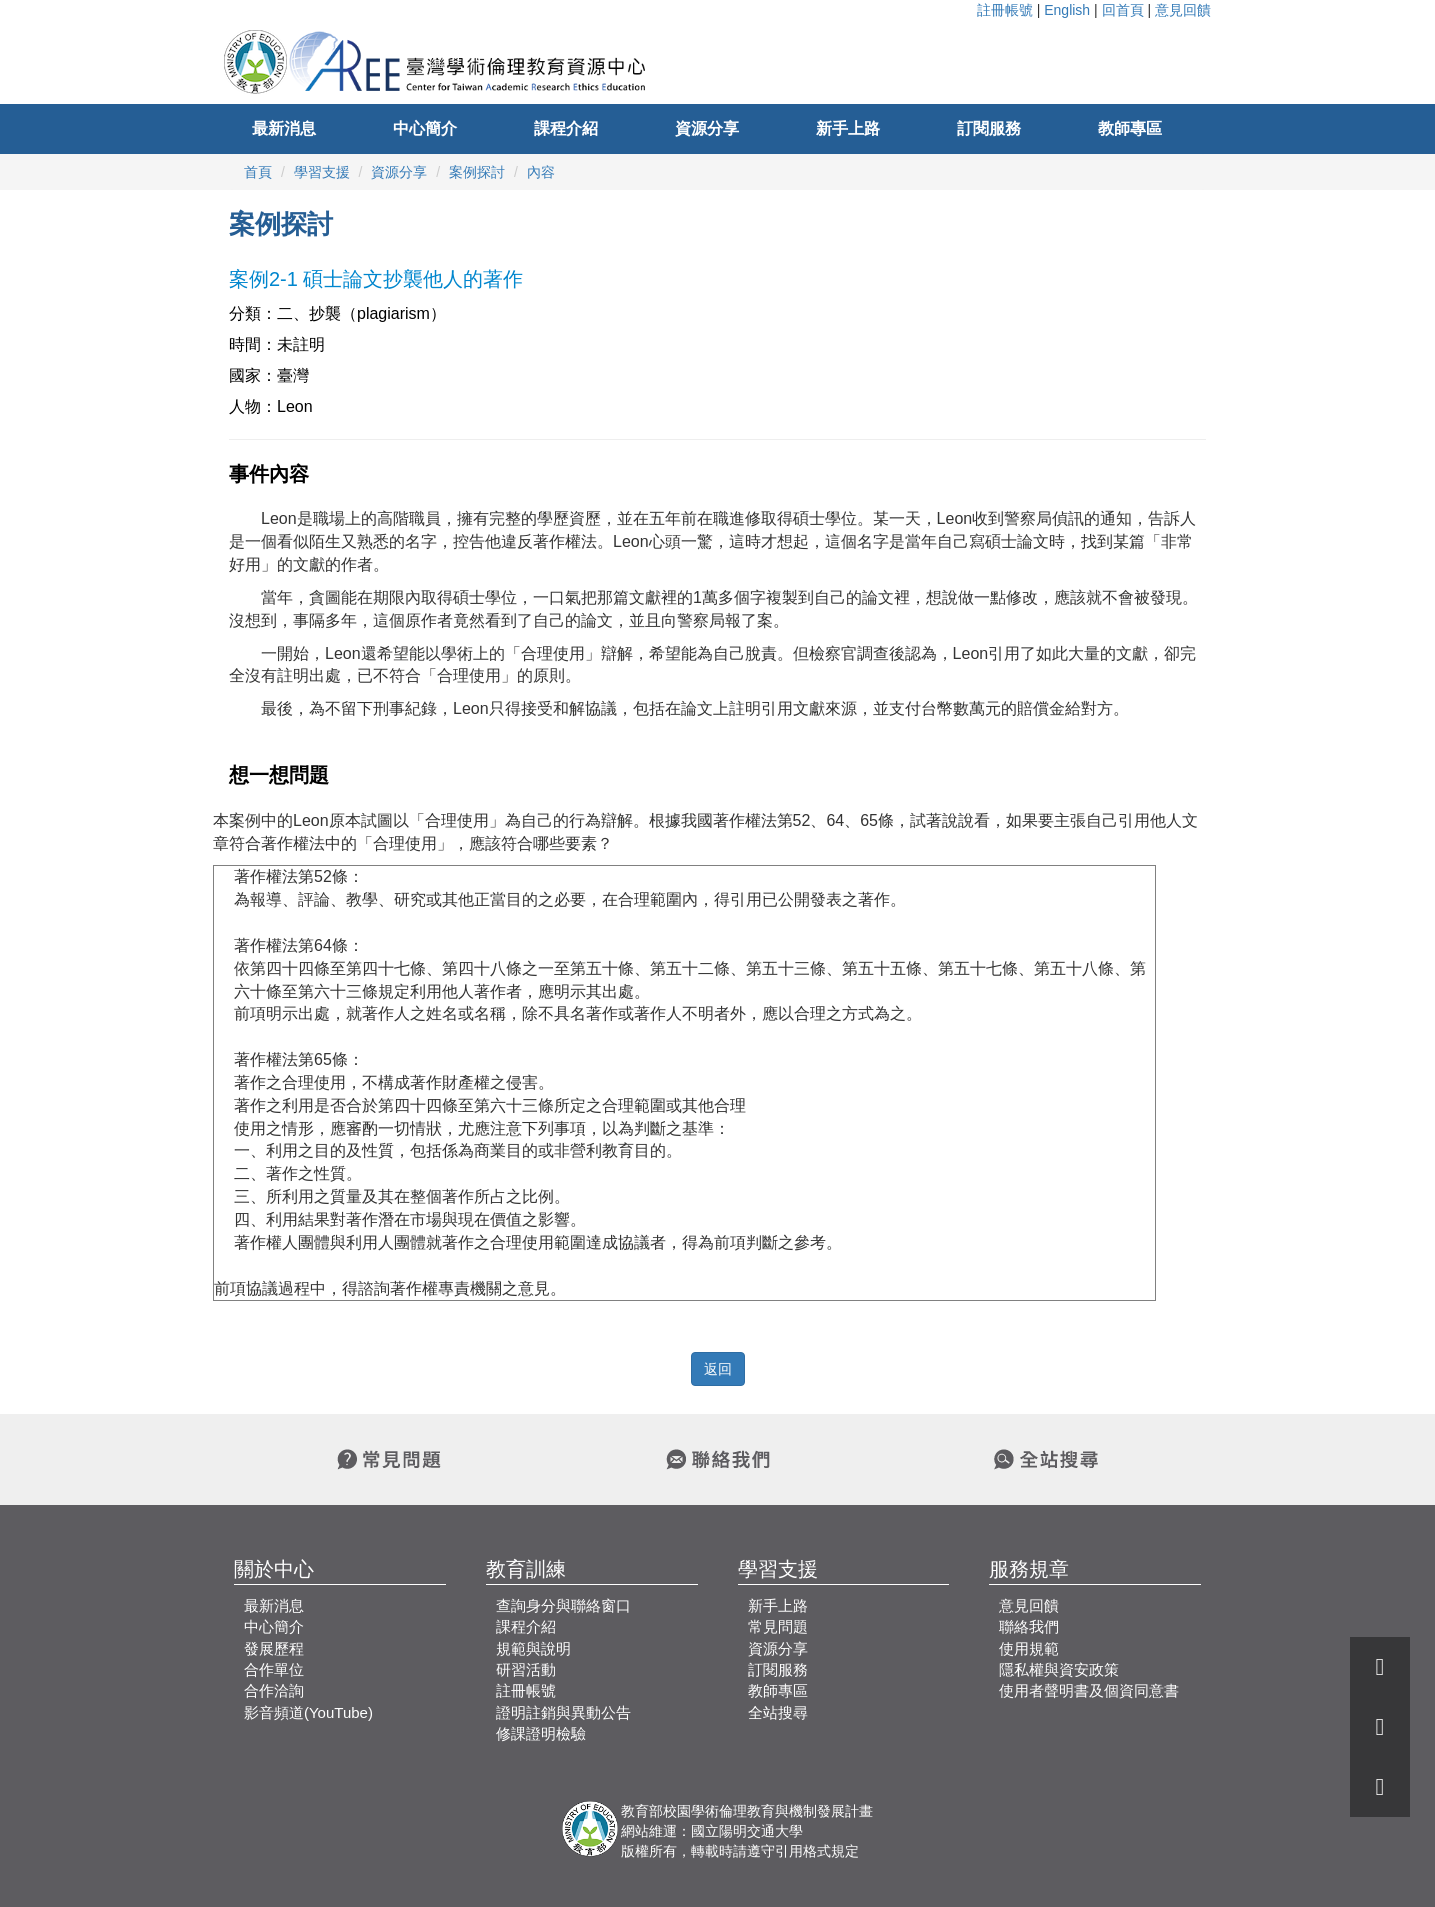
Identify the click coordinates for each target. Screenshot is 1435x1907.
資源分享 (707, 128)
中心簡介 (425, 128)
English (1067, 10)
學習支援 (322, 172)
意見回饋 (1183, 10)
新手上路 (848, 128)
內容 (541, 172)
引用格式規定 (817, 1851)
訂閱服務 (989, 128)
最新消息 (284, 128)
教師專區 (1130, 128)
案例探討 (477, 172)
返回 (718, 1369)
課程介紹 (566, 128)
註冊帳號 (1005, 10)
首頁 (258, 172)
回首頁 (1123, 10)
